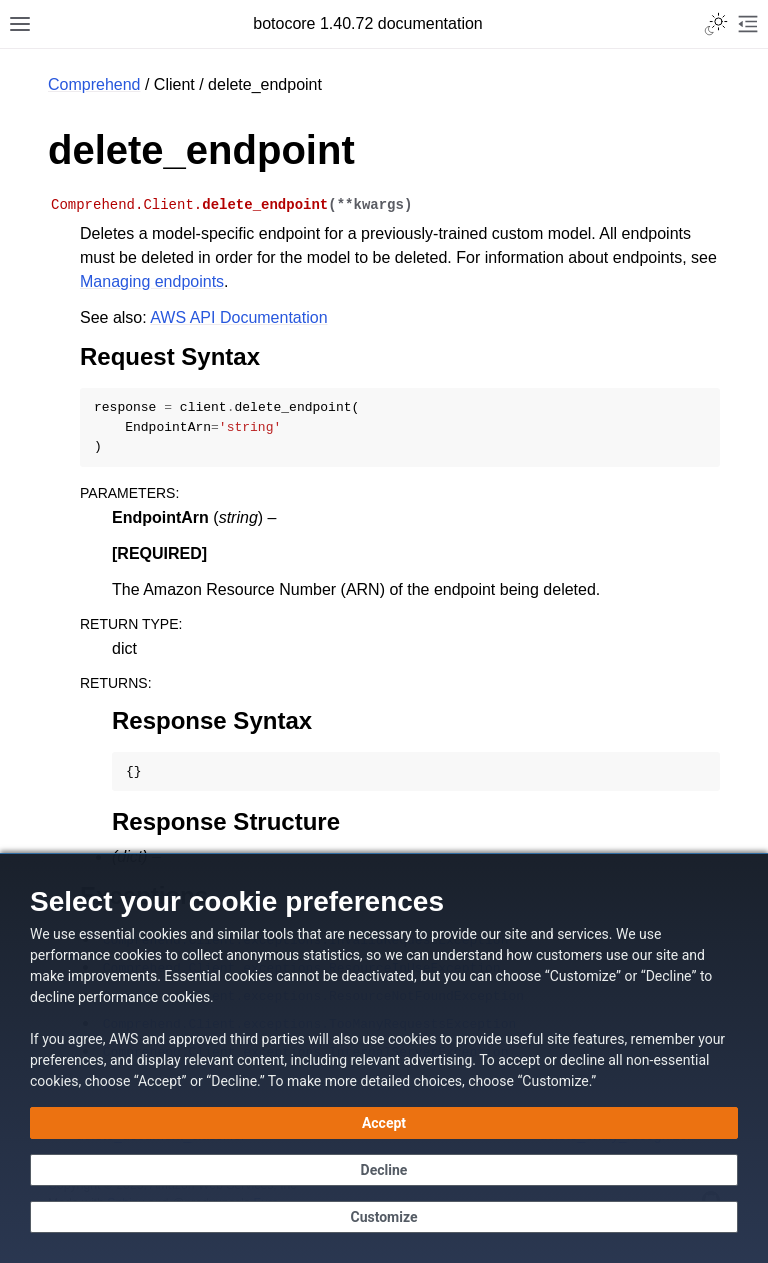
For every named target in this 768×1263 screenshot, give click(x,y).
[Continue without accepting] (384, 1170)
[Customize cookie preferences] (384, 1217)
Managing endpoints (152, 281)
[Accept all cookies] (384, 1123)
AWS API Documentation (238, 317)
